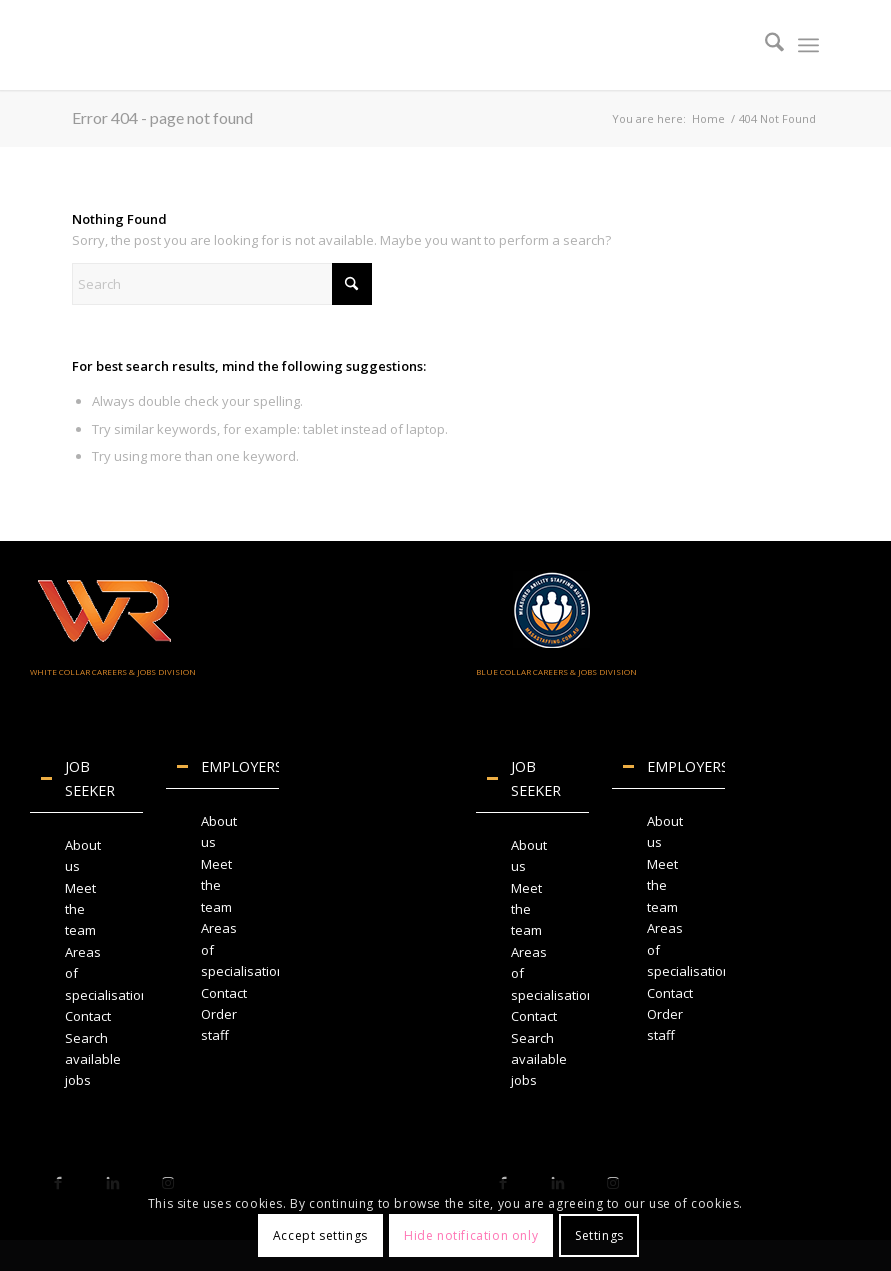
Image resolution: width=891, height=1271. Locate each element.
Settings (599, 1235)
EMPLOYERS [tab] (227, 766)
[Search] (764, 45)
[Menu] (808, 45)
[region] (86, 963)
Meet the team (80, 909)
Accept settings (320, 1235)
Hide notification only (471, 1235)
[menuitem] (764, 45)
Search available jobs (93, 1059)
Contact (88, 1016)
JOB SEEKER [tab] (77, 778)
